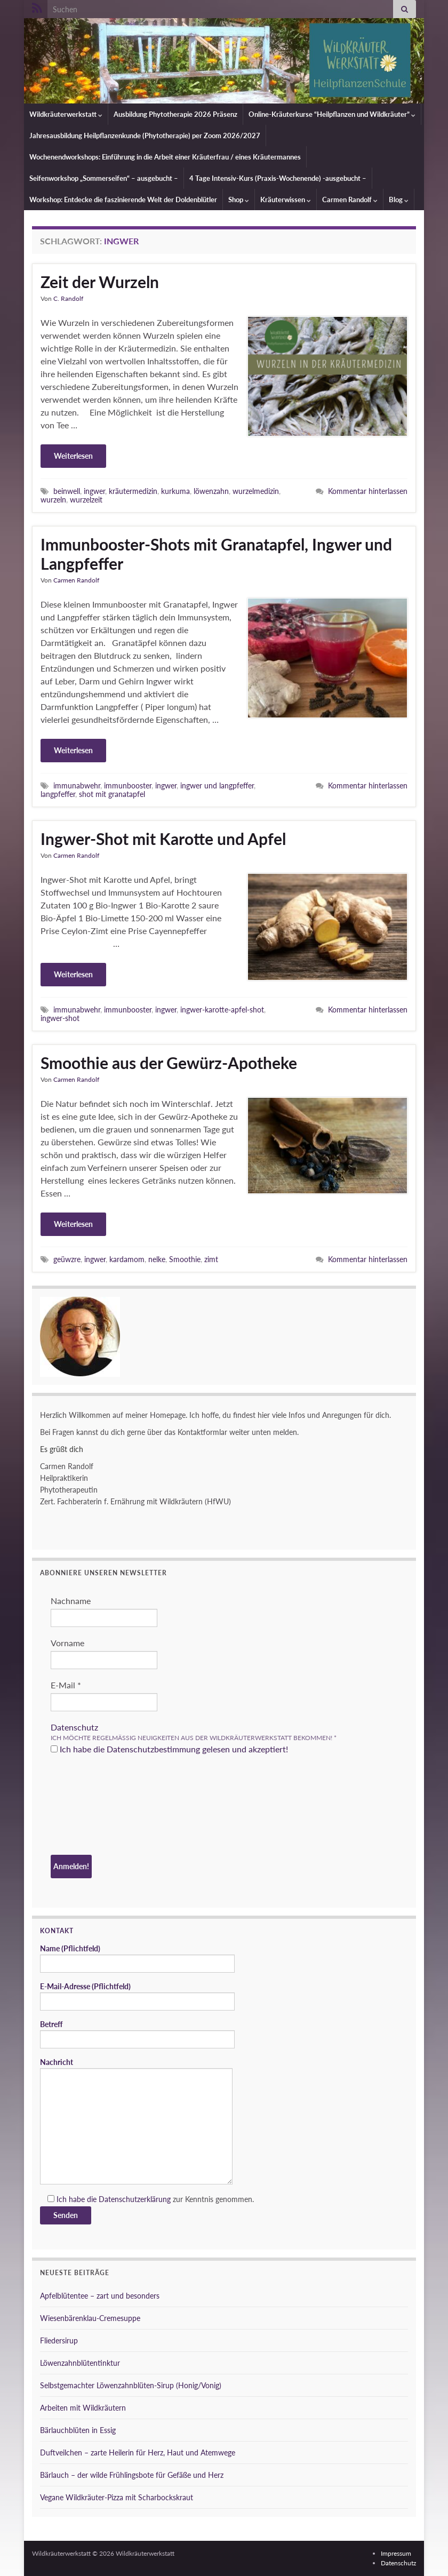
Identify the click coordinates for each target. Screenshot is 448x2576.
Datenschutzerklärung (135, 2199)
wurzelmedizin (256, 491)
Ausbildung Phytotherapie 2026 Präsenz (175, 114)
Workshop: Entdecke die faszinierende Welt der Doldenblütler (123, 199)
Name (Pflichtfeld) (137, 1958)
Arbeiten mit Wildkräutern (83, 2407)
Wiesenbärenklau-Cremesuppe (90, 2318)
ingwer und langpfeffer (217, 785)
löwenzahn (211, 491)
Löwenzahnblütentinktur (80, 2362)
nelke (156, 1259)
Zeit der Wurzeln (100, 281)
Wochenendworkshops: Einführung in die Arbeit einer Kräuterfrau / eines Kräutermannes (165, 157)
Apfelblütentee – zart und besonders (99, 2295)
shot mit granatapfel (112, 794)
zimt (211, 1259)
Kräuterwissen (285, 199)
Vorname (67, 1643)
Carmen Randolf (350, 199)
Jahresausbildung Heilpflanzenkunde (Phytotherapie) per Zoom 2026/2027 (144, 135)
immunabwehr (76, 785)
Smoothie (185, 1259)
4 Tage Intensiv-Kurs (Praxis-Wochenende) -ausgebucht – (277, 178)
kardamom (127, 1259)
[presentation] (94, 1806)
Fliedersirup (59, 2340)
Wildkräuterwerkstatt (65, 114)
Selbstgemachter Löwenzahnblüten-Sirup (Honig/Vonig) (130, 2385)
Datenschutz (74, 1727)
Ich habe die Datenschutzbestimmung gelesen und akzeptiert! (169, 1749)
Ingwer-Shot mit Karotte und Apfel (163, 838)
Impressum (396, 2553)
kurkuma (175, 491)
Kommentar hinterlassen (367, 491)
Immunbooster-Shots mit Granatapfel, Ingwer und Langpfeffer (216, 554)
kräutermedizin (133, 491)
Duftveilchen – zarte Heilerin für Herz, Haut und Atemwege (137, 2452)
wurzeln (53, 499)
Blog (399, 199)
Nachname (71, 1601)
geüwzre (67, 1259)
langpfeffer (58, 794)
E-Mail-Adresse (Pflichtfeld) (137, 1996)
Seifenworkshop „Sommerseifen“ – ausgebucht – (103, 178)
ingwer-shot (60, 1018)
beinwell (66, 491)
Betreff (137, 2034)
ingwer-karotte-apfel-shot (222, 1009)
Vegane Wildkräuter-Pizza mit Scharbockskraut (116, 2497)
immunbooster (127, 785)
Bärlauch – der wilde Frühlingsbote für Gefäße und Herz (131, 2474)
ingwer (94, 491)
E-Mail (66, 1685)
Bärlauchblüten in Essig (78, 2430)
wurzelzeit (86, 499)
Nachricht (136, 2120)
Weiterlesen (73, 455)
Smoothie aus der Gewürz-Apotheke (169, 1062)
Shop (238, 199)
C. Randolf (68, 298)
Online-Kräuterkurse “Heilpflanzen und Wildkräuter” (332, 114)
